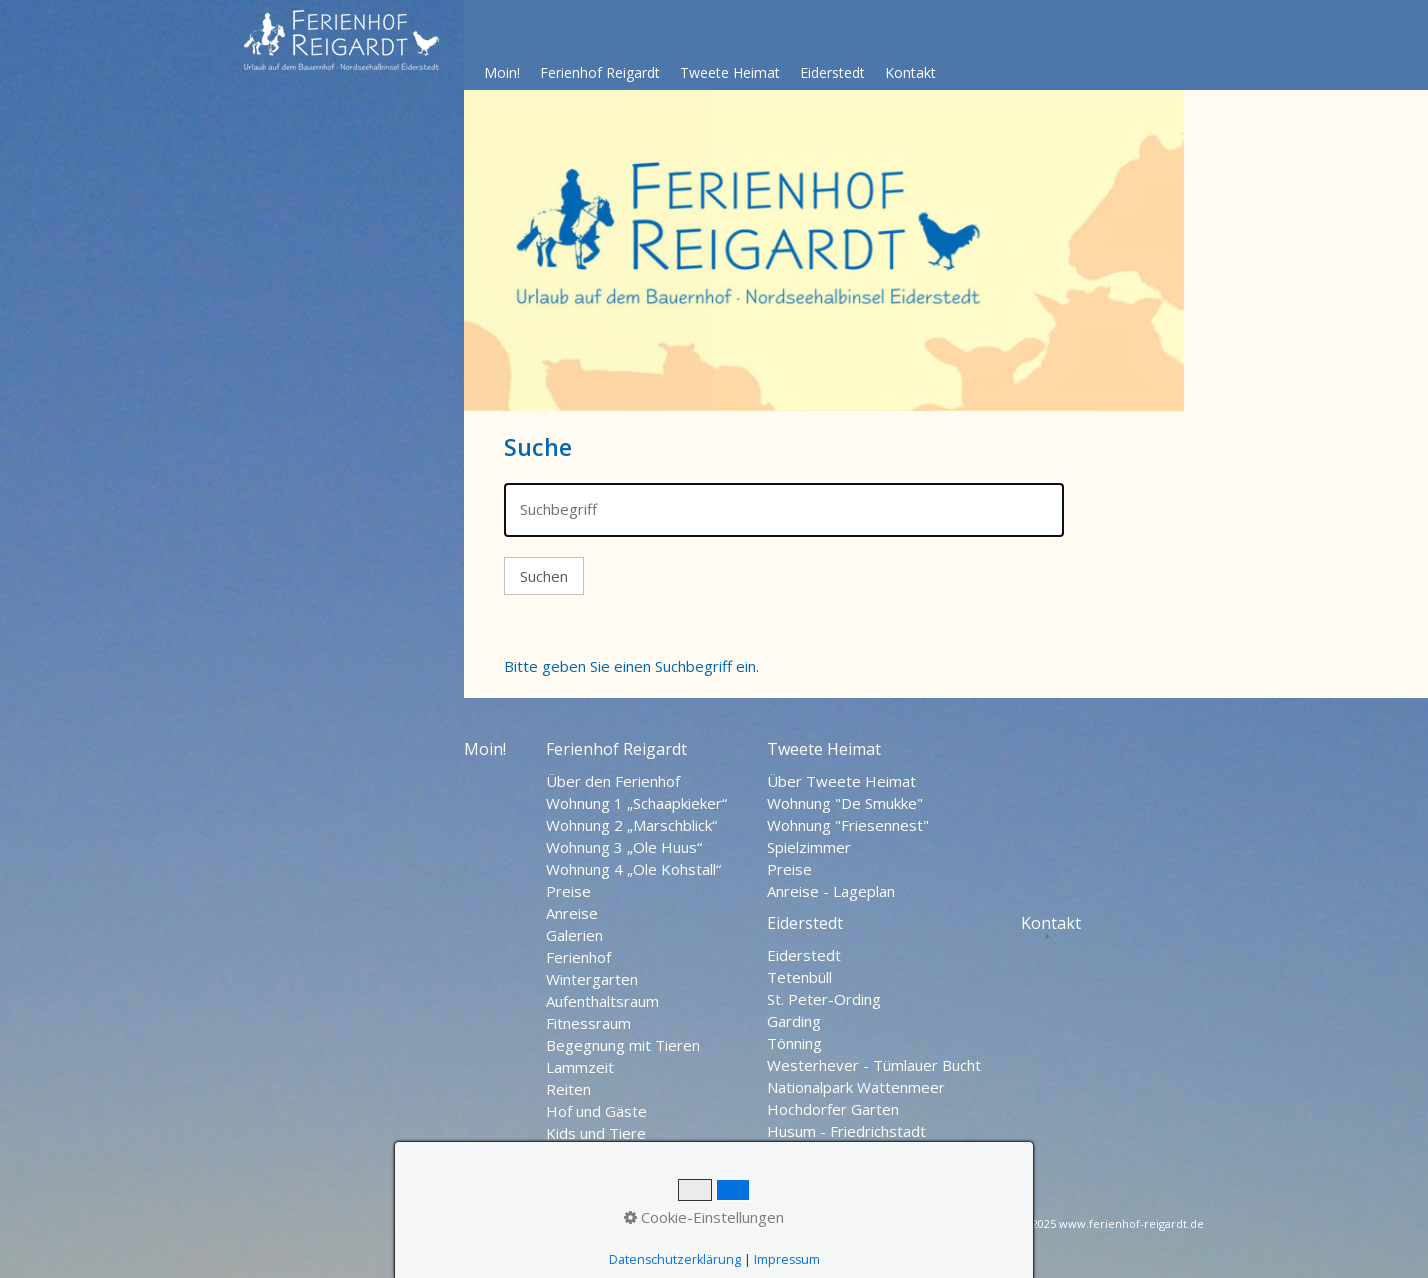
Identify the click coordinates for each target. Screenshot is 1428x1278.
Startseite (498, 1226)
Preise (568, 891)
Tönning (794, 1043)
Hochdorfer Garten (833, 1109)
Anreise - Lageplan (831, 891)
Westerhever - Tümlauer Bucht (874, 1065)
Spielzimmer (809, 847)
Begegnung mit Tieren (623, 1045)
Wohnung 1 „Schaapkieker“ (636, 803)
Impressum (685, 1226)
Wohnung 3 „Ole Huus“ (624, 847)
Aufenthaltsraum (602, 1001)
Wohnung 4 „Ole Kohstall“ (633, 869)
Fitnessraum (588, 1023)
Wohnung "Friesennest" (848, 825)
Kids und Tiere (596, 1133)
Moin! (502, 72)
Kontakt (910, 72)
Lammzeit (580, 1067)
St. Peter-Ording (824, 999)
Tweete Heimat (730, 72)
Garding (794, 1021)
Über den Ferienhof (613, 781)
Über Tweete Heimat (841, 781)
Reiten (568, 1089)
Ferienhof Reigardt (600, 72)
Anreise (572, 913)
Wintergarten (592, 979)
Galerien (574, 935)
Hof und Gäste (596, 1111)
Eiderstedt (832, 72)
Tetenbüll (799, 977)
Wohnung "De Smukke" (845, 803)
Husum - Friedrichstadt (846, 1131)
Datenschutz (589, 1226)
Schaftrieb (580, 1155)
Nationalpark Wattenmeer (856, 1087)
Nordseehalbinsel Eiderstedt (837, 1226)
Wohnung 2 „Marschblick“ (631, 825)
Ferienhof (578, 957)
